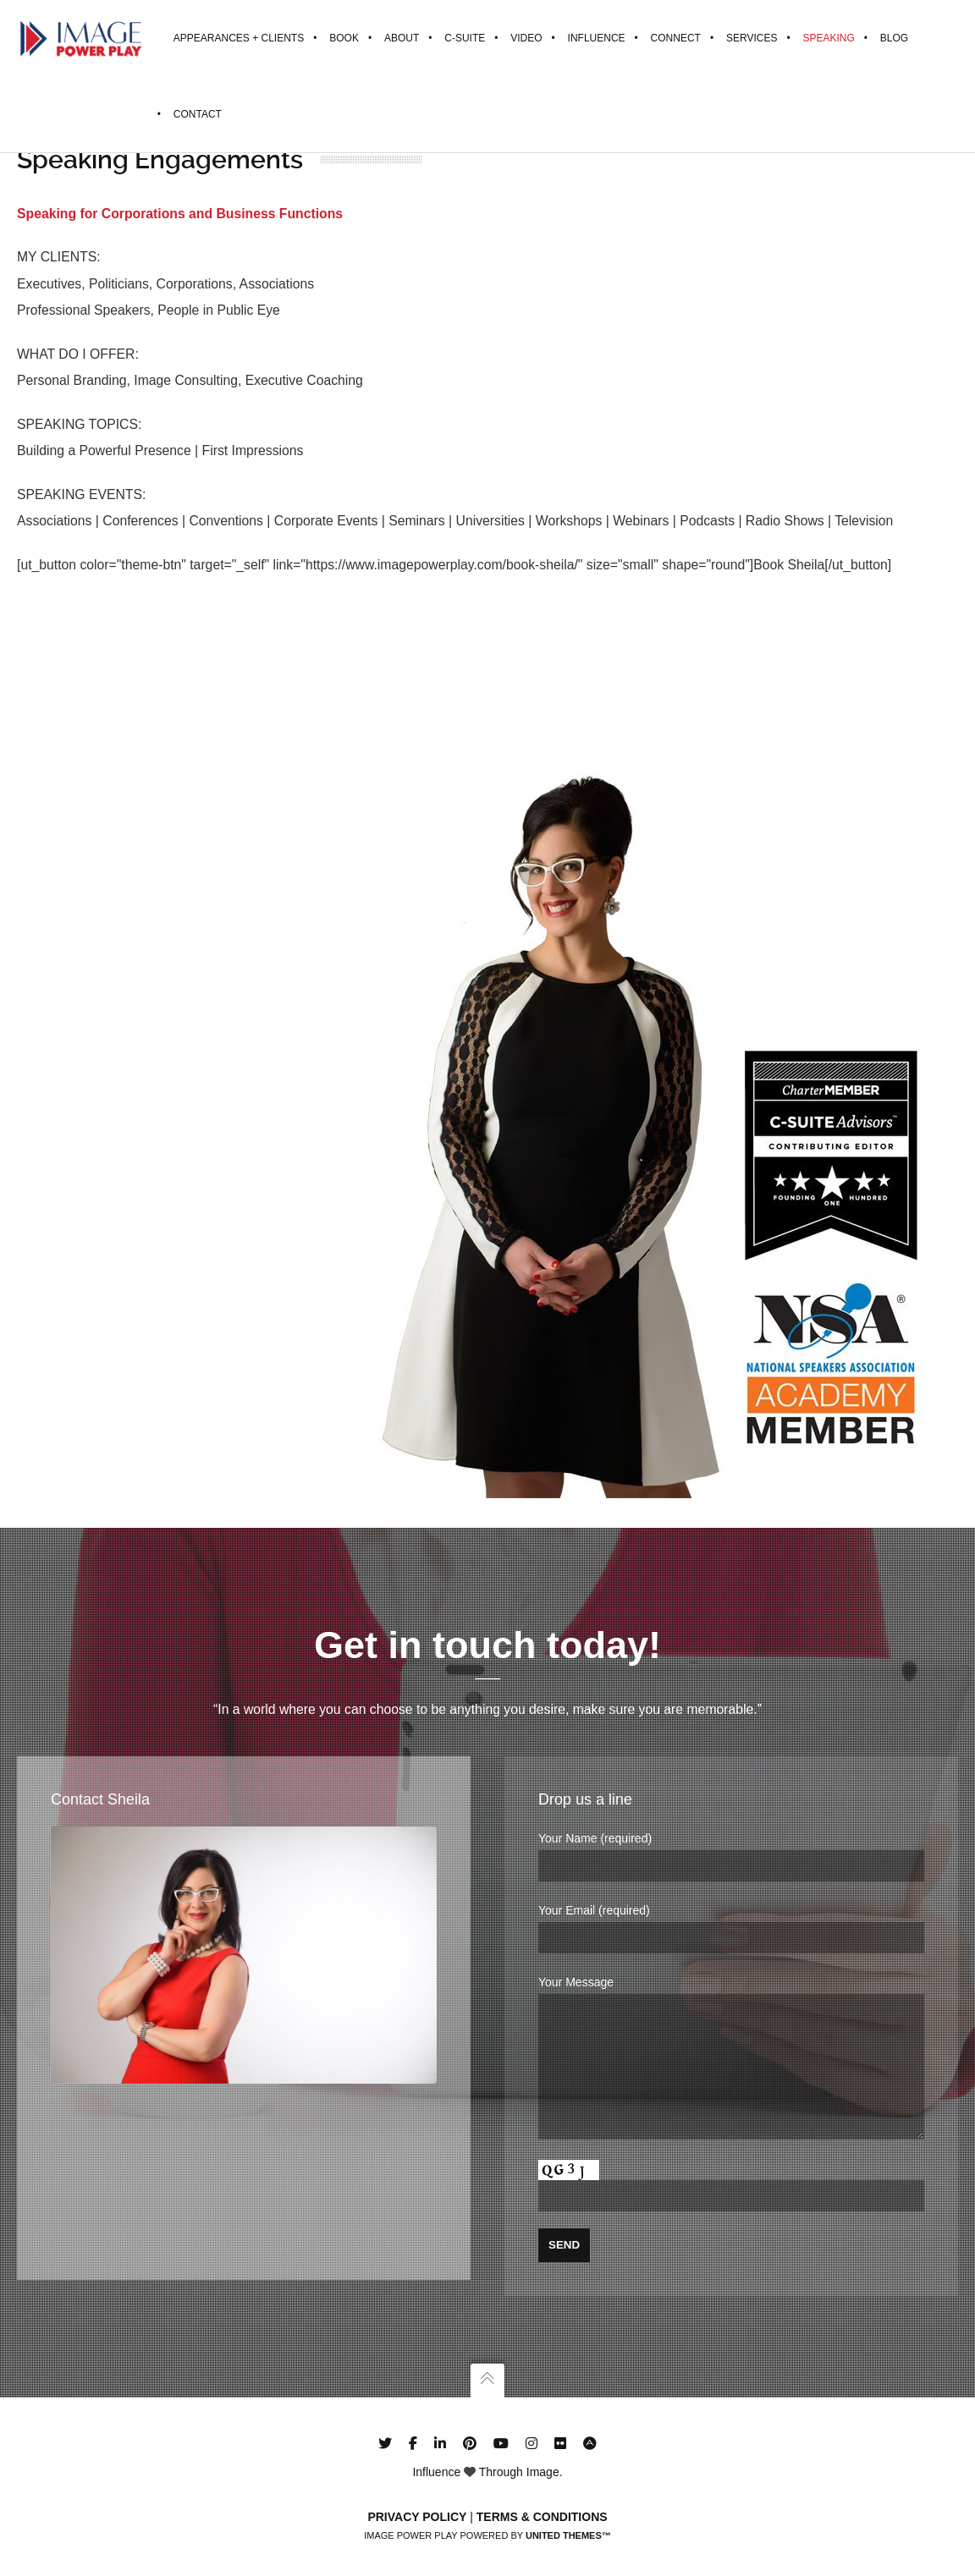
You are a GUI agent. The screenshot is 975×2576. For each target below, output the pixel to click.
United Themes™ (568, 2535)
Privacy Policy (416, 2517)
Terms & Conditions (542, 2517)
